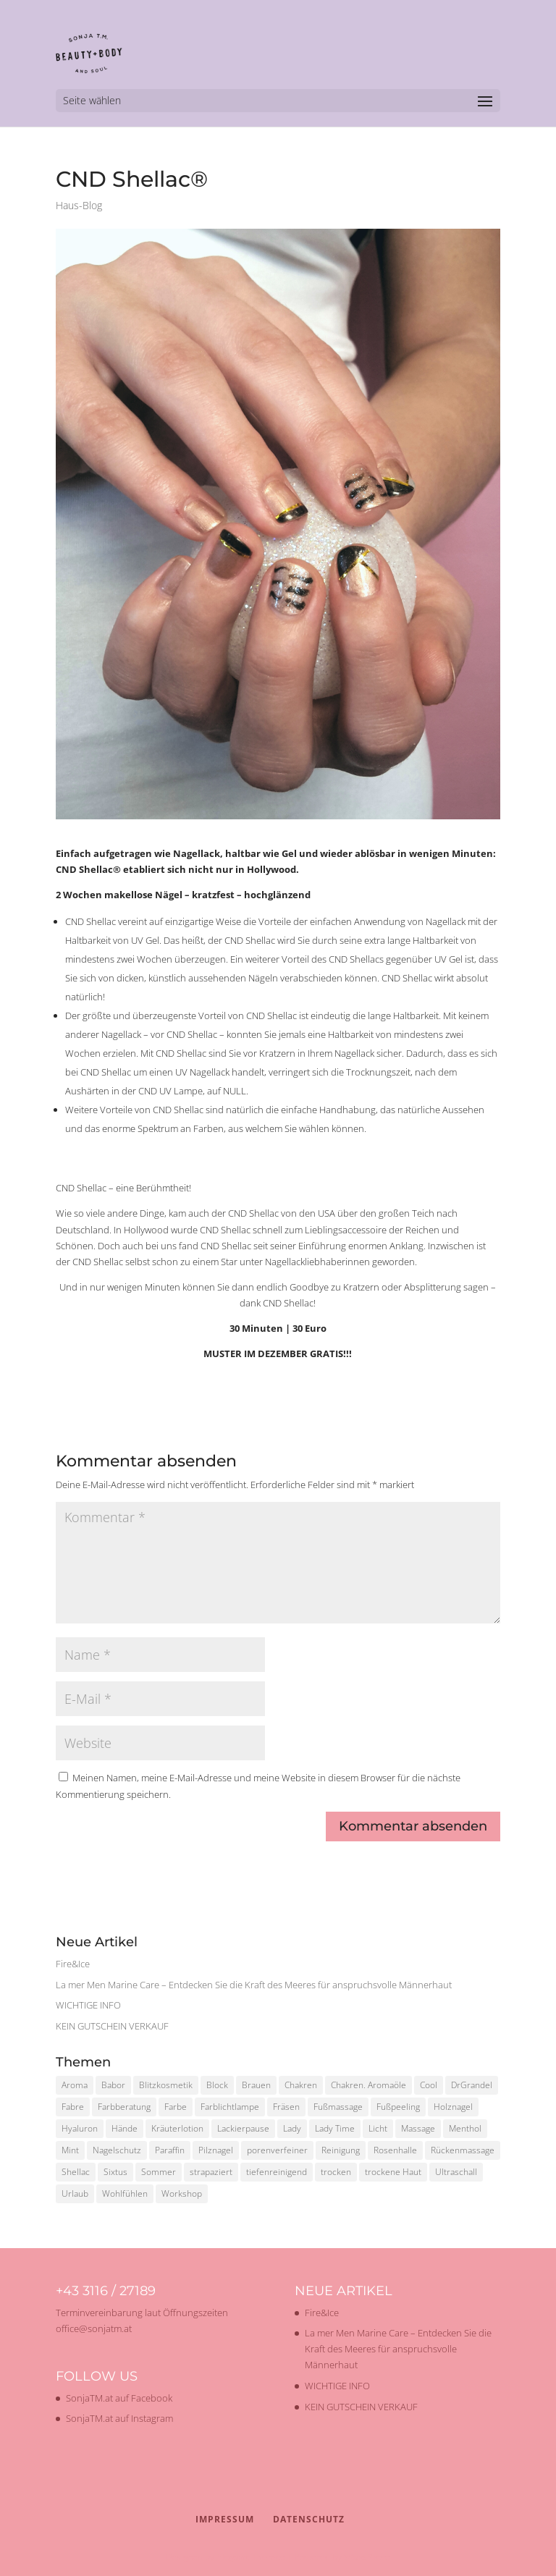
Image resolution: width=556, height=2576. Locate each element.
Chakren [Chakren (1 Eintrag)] (301, 2085)
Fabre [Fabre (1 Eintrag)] (73, 2106)
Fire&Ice (73, 1963)
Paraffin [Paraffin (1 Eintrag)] (170, 2150)
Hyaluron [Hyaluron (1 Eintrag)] (80, 2128)
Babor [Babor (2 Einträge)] (113, 2085)
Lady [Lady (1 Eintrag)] (292, 2128)
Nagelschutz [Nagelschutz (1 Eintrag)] (117, 2150)
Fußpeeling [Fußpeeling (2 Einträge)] (398, 2106)
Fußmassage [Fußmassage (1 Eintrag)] (338, 2106)
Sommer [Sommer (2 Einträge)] (158, 2172)
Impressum (224, 2519)
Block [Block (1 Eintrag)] (217, 2085)
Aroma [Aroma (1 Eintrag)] (75, 2085)
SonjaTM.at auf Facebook (119, 2397)
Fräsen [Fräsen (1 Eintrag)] (286, 2106)
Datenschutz (309, 2519)
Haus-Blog (79, 205)
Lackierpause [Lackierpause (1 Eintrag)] (243, 2128)
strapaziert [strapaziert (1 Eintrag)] (211, 2172)
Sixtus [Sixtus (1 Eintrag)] (115, 2172)
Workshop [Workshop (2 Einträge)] (181, 2193)
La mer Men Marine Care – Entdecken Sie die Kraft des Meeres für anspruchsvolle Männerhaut (254, 1984)
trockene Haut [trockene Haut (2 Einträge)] (393, 2172)
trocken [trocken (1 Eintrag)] (336, 2172)
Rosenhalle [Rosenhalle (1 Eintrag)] (395, 2150)
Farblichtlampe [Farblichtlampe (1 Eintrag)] (230, 2106)
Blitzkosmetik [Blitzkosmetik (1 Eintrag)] (166, 2085)
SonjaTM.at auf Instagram (119, 2418)
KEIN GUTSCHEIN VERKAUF (112, 2025)
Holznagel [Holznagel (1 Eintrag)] (453, 2106)
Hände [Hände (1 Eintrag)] (124, 2128)
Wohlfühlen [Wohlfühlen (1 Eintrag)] (125, 2193)
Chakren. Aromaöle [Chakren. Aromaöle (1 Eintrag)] (368, 2085)
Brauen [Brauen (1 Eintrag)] (256, 2085)
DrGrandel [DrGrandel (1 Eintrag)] (471, 2085)
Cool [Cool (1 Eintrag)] (428, 2085)
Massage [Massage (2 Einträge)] (418, 2128)
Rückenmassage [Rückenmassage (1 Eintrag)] (462, 2150)
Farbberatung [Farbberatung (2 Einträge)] (124, 2106)
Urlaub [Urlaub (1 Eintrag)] (75, 2193)
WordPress (367, 2557)
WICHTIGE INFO (88, 2004)
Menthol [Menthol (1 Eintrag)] (465, 2128)
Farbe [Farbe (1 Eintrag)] (175, 2106)
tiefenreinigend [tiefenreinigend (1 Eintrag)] (276, 2172)
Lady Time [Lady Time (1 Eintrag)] (335, 2128)
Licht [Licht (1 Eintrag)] (377, 2128)
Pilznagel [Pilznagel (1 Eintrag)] (215, 2150)
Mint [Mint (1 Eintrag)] (70, 2150)
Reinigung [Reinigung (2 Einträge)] (340, 2150)
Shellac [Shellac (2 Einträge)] (76, 2172)
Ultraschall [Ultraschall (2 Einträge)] (456, 2172)
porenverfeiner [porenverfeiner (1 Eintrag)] (277, 2150)
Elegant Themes (250, 2557)
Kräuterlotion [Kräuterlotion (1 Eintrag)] (177, 2128)
